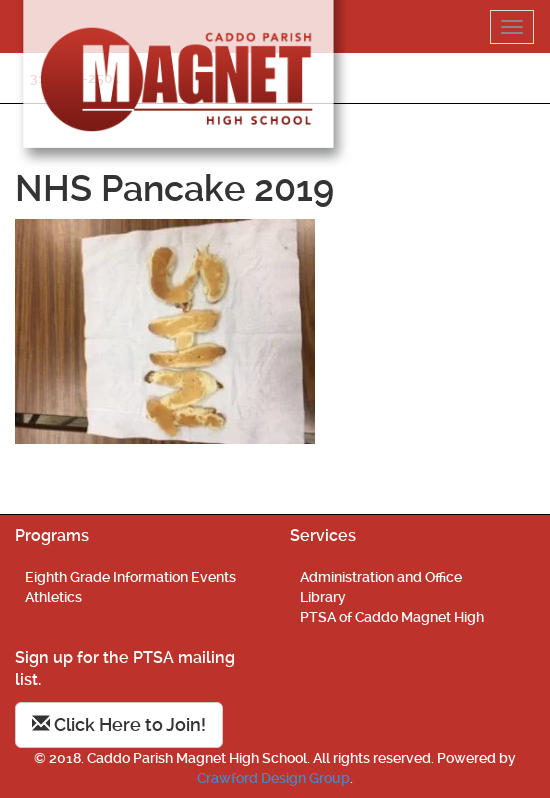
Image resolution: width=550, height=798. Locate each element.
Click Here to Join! (119, 724)
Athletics (53, 597)
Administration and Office (381, 577)
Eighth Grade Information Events (130, 577)
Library (323, 597)
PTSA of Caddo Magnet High (392, 617)
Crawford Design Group (273, 778)
